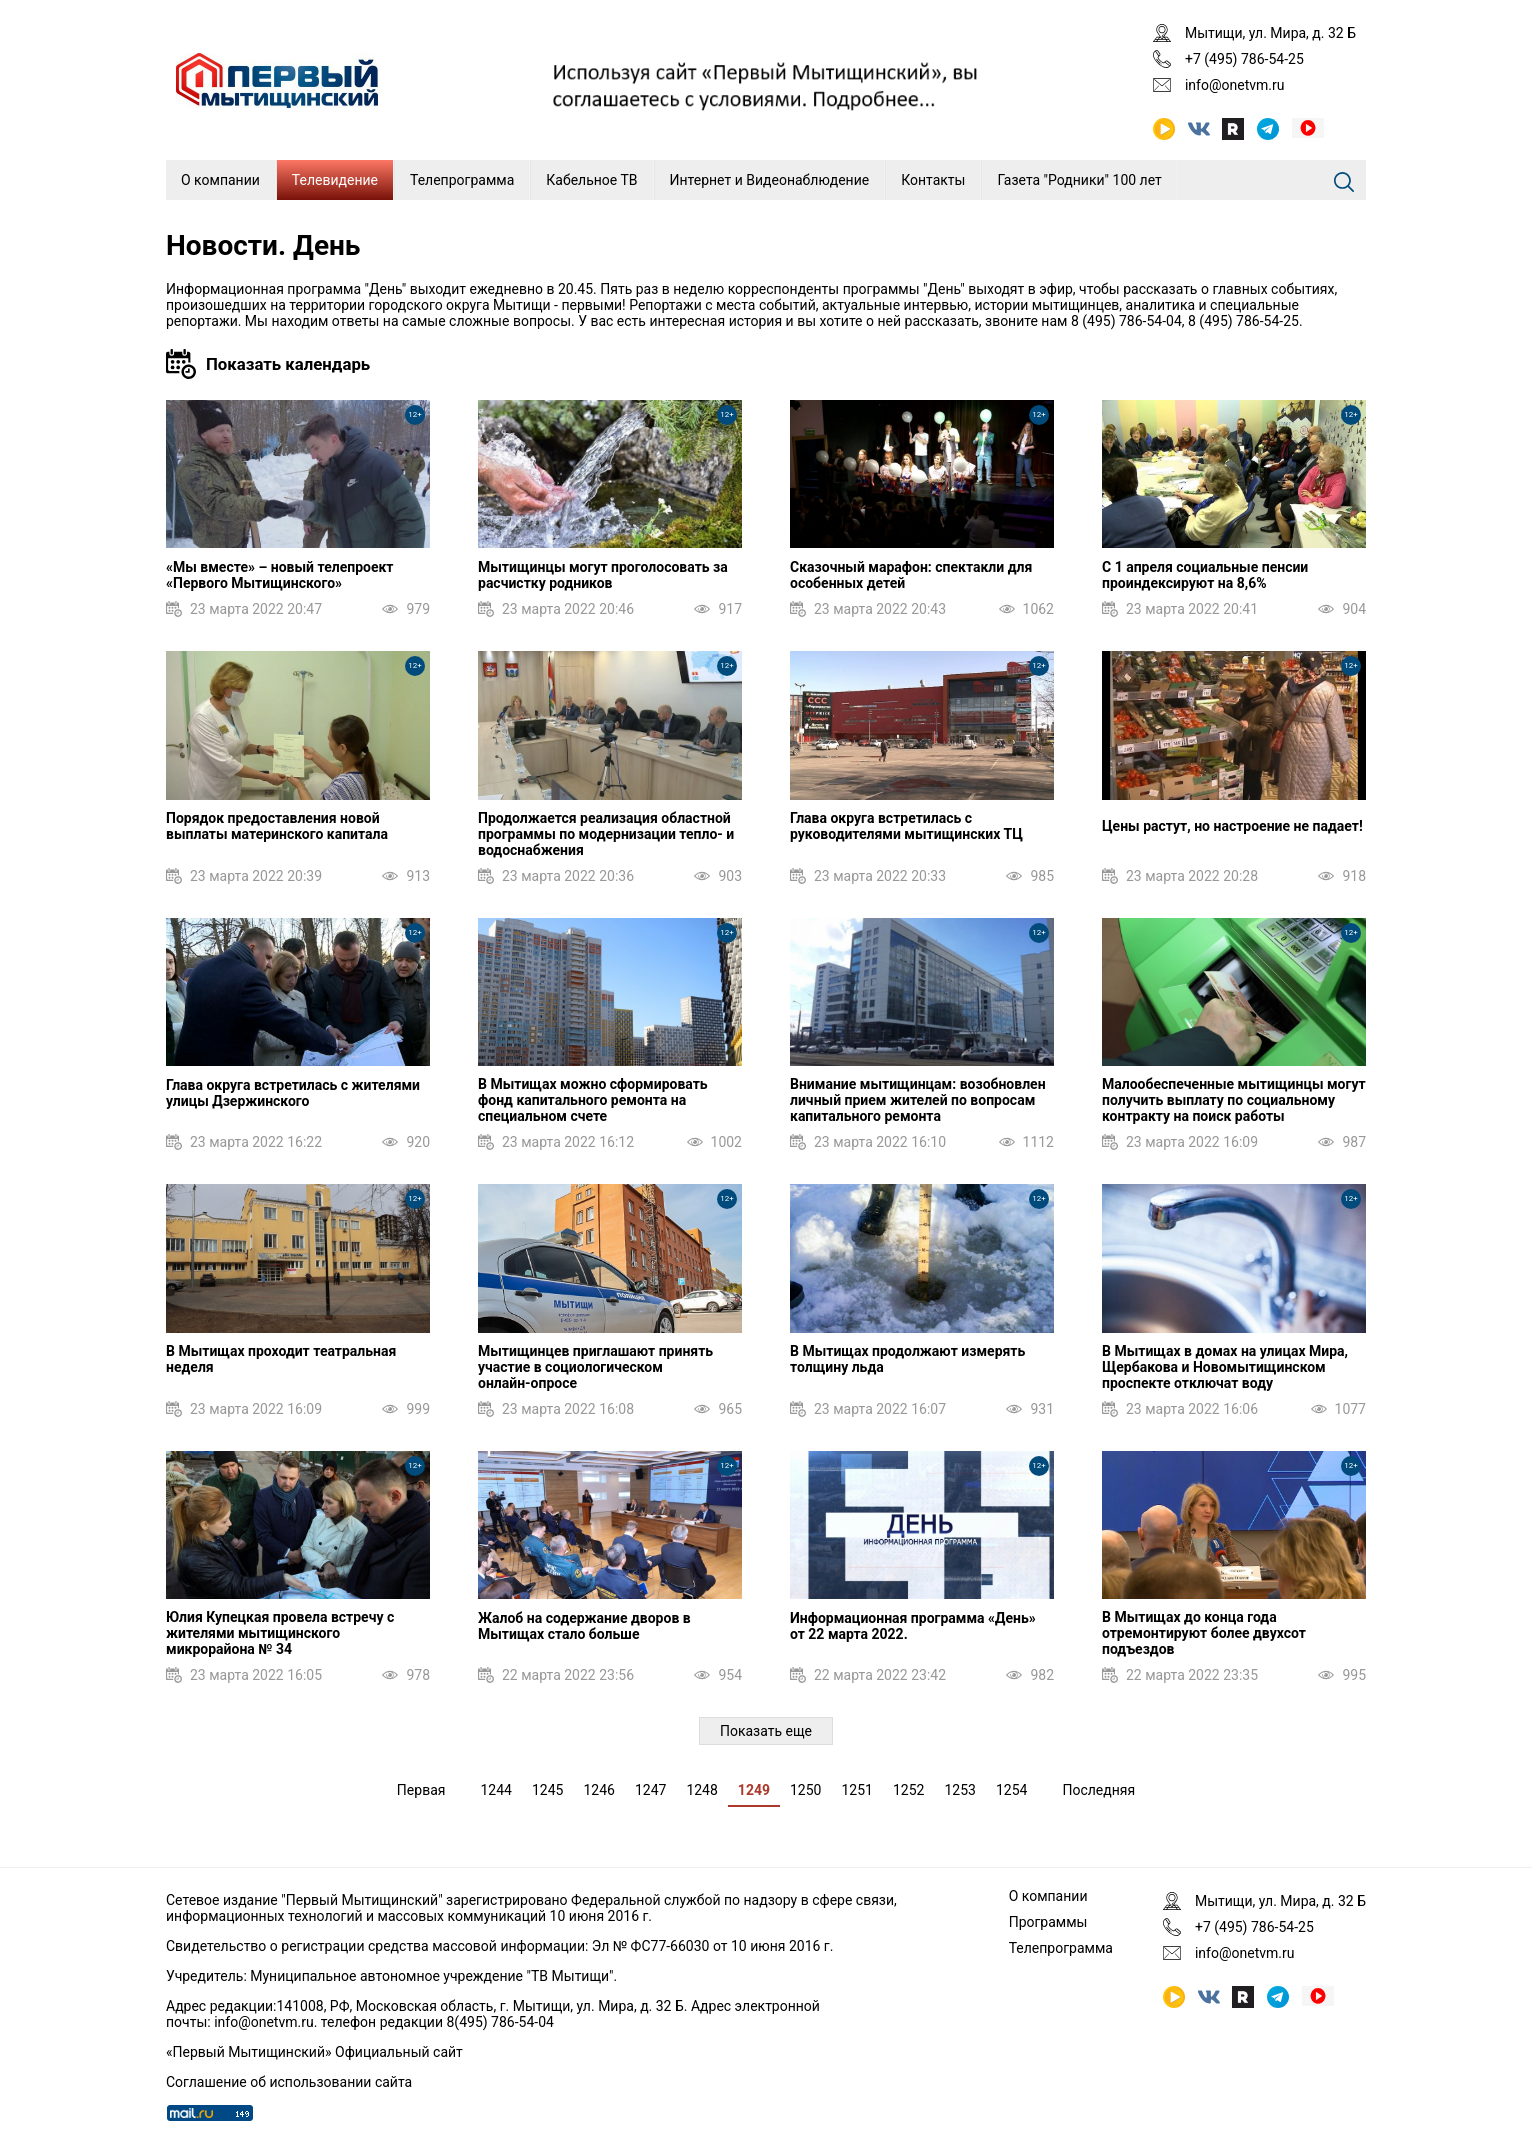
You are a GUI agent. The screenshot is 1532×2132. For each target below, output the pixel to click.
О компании (220, 180)
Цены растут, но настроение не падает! (1232, 826)
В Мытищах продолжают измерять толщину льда (907, 1359)
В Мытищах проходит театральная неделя (281, 1359)
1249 (754, 1790)
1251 (856, 1790)
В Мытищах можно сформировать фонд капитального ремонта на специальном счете (593, 1100)
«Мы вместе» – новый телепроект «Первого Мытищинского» (280, 575)
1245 (547, 1790)
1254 (1011, 1790)
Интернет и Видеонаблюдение (770, 180)
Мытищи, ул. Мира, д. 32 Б (1270, 33)
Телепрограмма (462, 180)
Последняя (1098, 1790)
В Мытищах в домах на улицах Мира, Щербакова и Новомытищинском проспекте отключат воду (1225, 1367)
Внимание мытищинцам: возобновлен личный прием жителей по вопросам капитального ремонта (918, 1100)
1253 (959, 1790)
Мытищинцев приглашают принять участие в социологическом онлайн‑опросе (595, 1367)
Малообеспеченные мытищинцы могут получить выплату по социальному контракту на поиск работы (1234, 1100)
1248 (701, 1790)
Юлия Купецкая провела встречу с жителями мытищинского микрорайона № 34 (280, 1633)
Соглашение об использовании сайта (289, 2082)
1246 (598, 1790)
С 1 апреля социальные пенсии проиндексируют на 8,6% (1205, 575)
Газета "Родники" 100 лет (1079, 180)
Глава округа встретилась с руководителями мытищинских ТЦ (906, 826)
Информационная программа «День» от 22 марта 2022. (913, 1626)
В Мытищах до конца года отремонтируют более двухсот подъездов (1204, 1633)
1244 (495, 1790)
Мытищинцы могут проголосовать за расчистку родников (603, 575)
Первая (421, 1790)
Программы (1048, 1922)
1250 (805, 1790)
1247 (650, 1790)
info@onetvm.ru (1235, 85)
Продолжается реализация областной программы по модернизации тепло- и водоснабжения (606, 834)
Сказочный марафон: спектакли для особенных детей (911, 575)
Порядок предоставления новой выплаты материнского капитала (277, 826)
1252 (908, 1790)
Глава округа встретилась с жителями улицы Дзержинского (293, 1093)
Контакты (933, 180)
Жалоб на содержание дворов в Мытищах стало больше (584, 1626)
